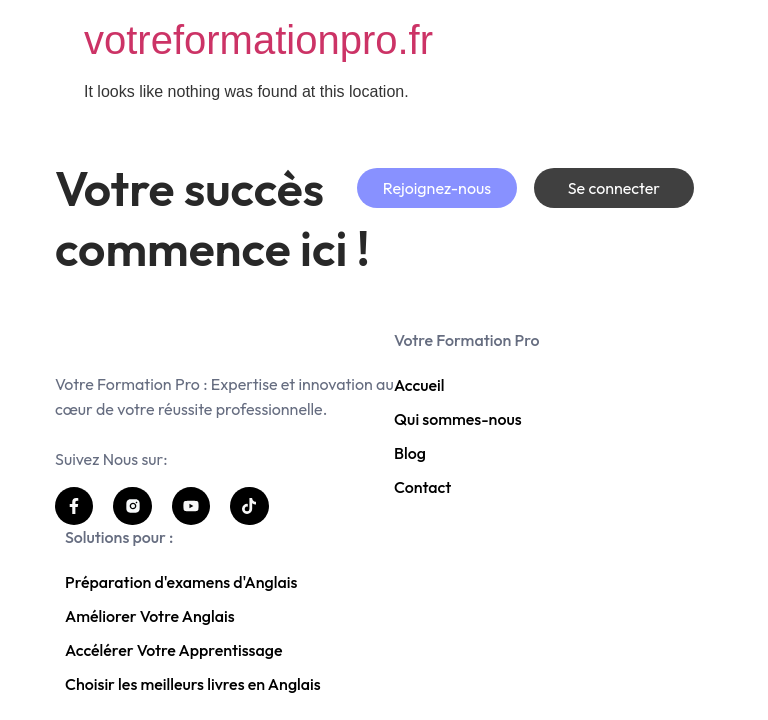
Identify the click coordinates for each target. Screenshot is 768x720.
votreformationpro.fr (258, 40)
